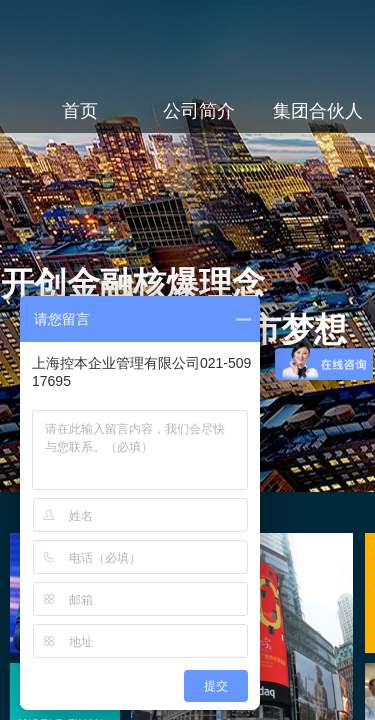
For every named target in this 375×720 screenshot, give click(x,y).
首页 (80, 111)
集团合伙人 (318, 111)
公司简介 (199, 111)
